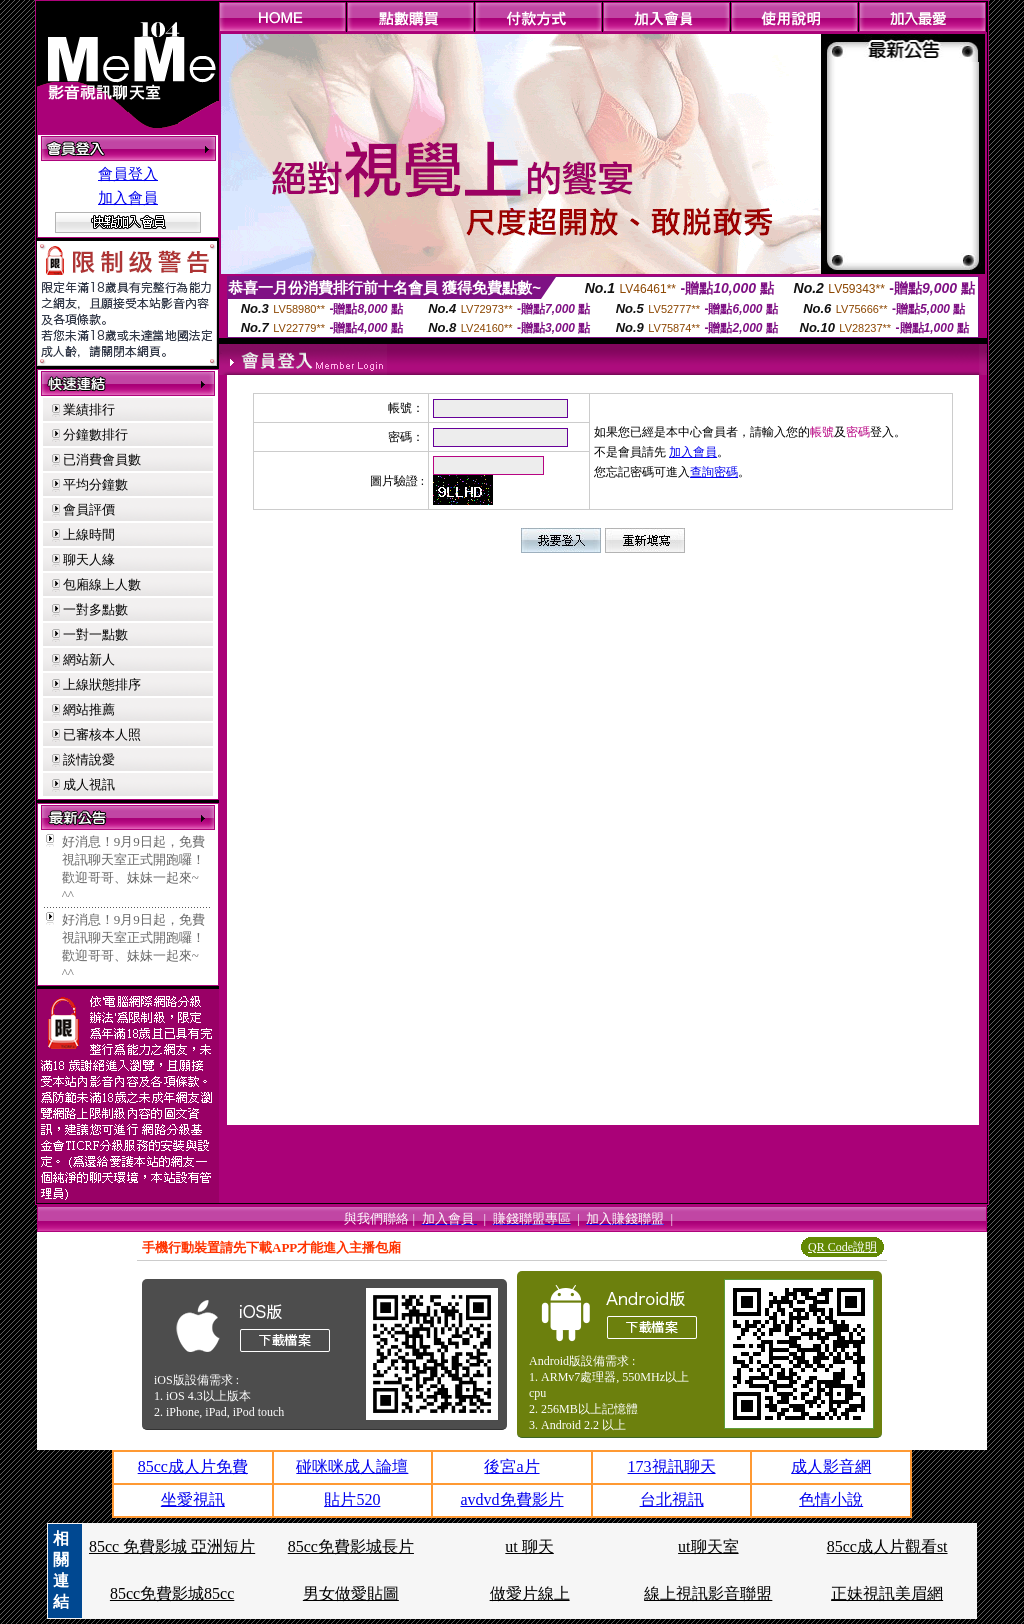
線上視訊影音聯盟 (708, 1593)
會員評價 (89, 509)
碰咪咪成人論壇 (352, 1466)
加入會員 (128, 198)
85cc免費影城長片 (351, 1546)
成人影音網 (831, 1466)
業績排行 (89, 409)
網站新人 (89, 659)
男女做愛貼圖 (351, 1593)
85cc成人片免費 (193, 1466)
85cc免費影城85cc (172, 1593)
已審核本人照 (102, 734)
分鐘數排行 (95, 434)
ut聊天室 (708, 1546)
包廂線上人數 (102, 584)
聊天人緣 (89, 559)
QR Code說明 (842, 1247)
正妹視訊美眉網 (887, 1593)
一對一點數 (95, 634)
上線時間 (89, 534)
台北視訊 (672, 1499)
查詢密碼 (714, 472)
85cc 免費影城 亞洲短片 (172, 1546)
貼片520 (352, 1499)
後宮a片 (511, 1466)
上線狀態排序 (102, 684)
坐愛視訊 (193, 1499)
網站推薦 (89, 709)
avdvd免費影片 (511, 1499)
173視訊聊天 (672, 1466)
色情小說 (831, 1499)
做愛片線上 (530, 1593)
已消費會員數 (102, 459)
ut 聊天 (529, 1546)
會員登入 (128, 174)
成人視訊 (89, 784)
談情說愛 (89, 759)
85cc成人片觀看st (887, 1546)
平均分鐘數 (95, 484)
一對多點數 (95, 609)
